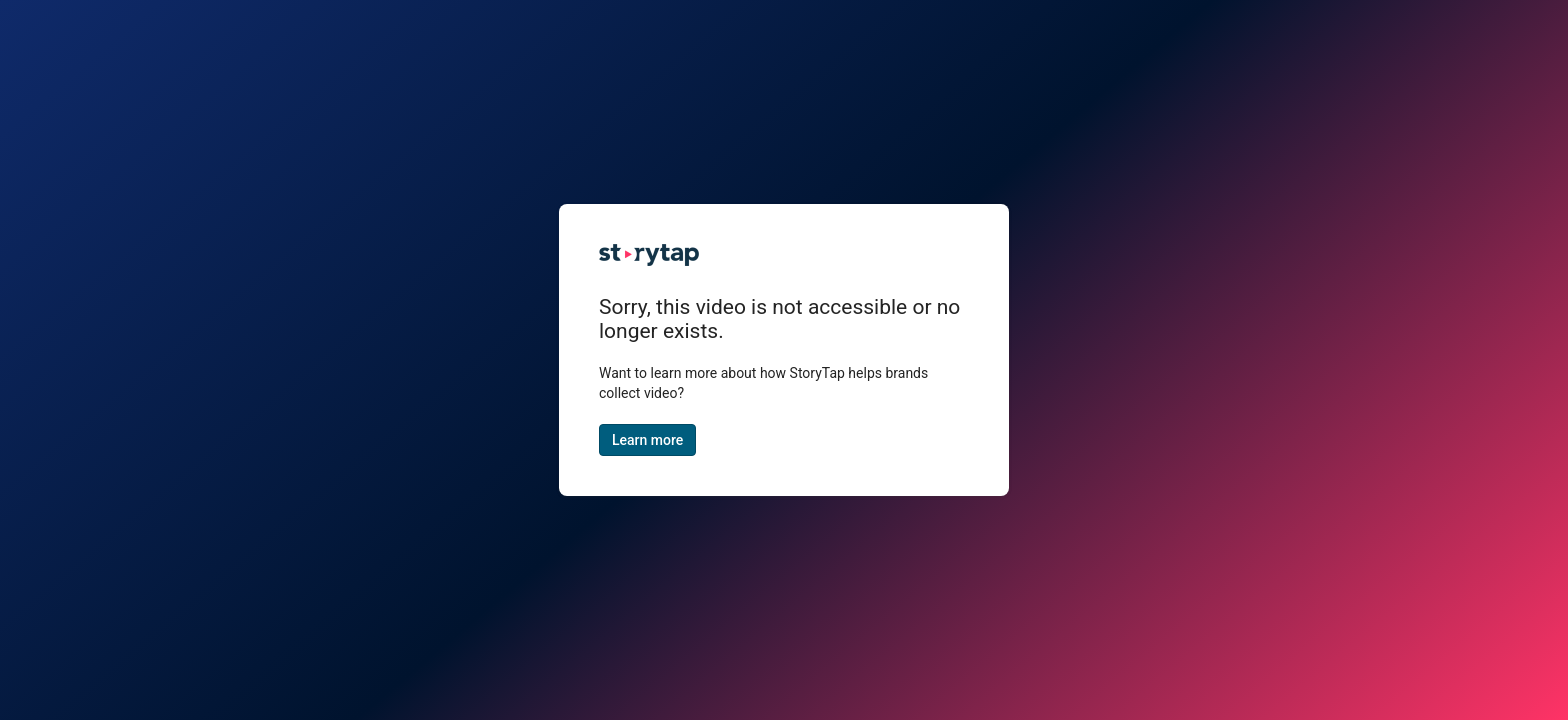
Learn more (647, 440)
